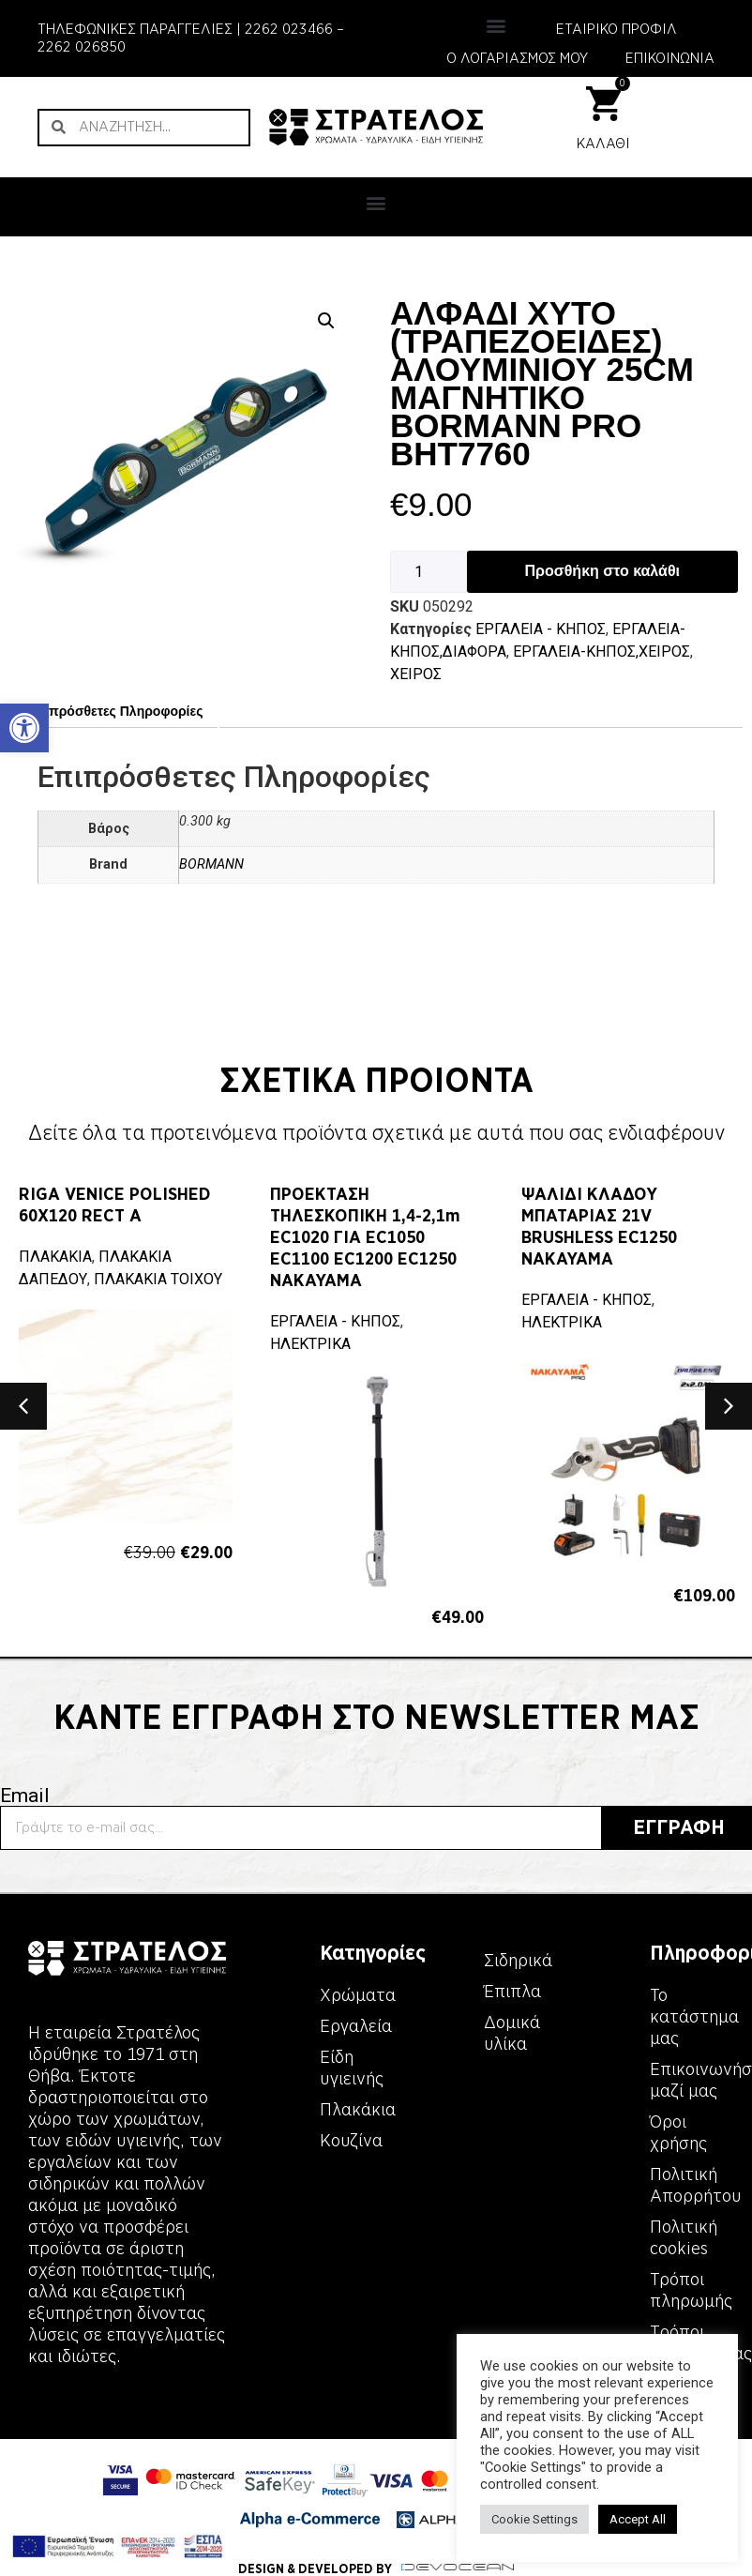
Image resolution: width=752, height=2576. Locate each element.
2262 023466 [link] (289, 29)
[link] (24, 728)
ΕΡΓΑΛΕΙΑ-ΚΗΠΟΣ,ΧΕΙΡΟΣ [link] (601, 651)
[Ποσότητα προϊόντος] (428, 572)
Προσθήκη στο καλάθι (602, 571)
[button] (495, 24)
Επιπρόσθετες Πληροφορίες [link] (114, 711)
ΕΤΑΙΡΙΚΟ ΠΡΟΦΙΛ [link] (616, 29)
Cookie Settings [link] (534, 2519)
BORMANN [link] (211, 864)
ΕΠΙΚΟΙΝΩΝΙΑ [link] (669, 58)
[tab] (114, 711)
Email (25, 1796)
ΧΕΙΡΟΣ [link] (416, 674)
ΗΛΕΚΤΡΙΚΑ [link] (310, 1344)
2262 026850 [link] (82, 46)
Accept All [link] (637, 2519)
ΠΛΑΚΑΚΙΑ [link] (55, 1256)
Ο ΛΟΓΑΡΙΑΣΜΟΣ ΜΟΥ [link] (517, 58)
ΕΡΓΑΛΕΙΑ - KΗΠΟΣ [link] (540, 629)
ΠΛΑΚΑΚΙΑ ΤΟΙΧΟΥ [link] (158, 1279)
